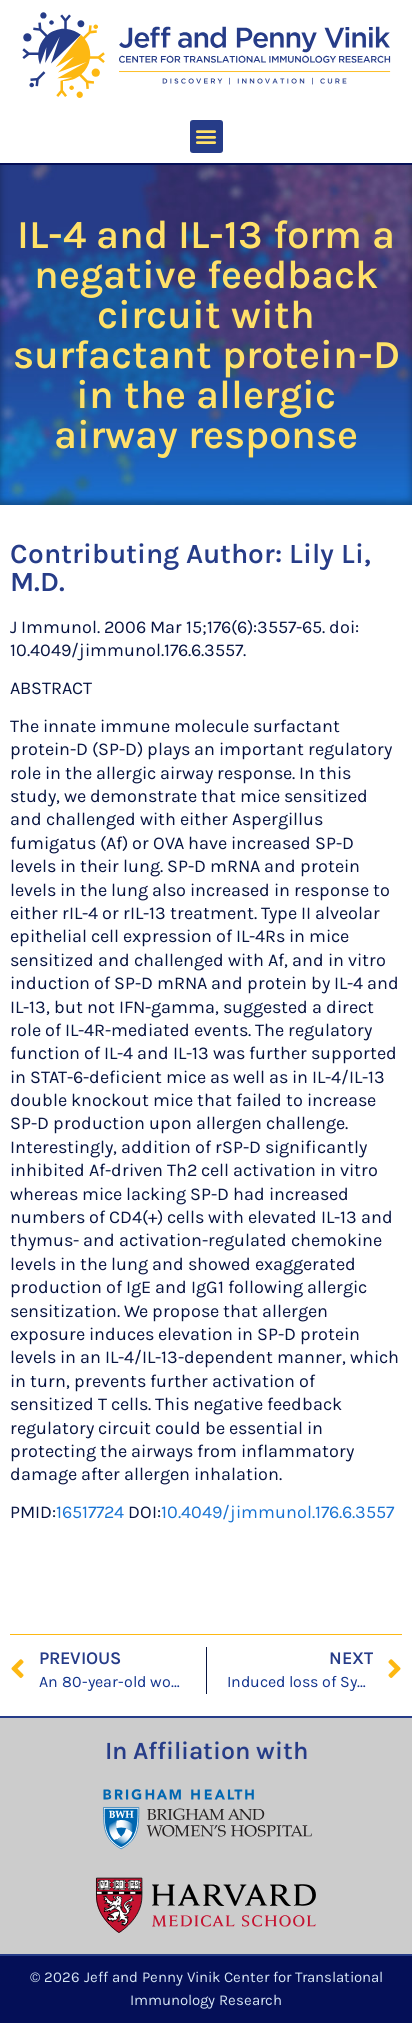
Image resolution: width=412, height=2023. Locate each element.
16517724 (90, 1512)
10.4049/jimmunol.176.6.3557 (277, 1512)
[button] (206, 136)
